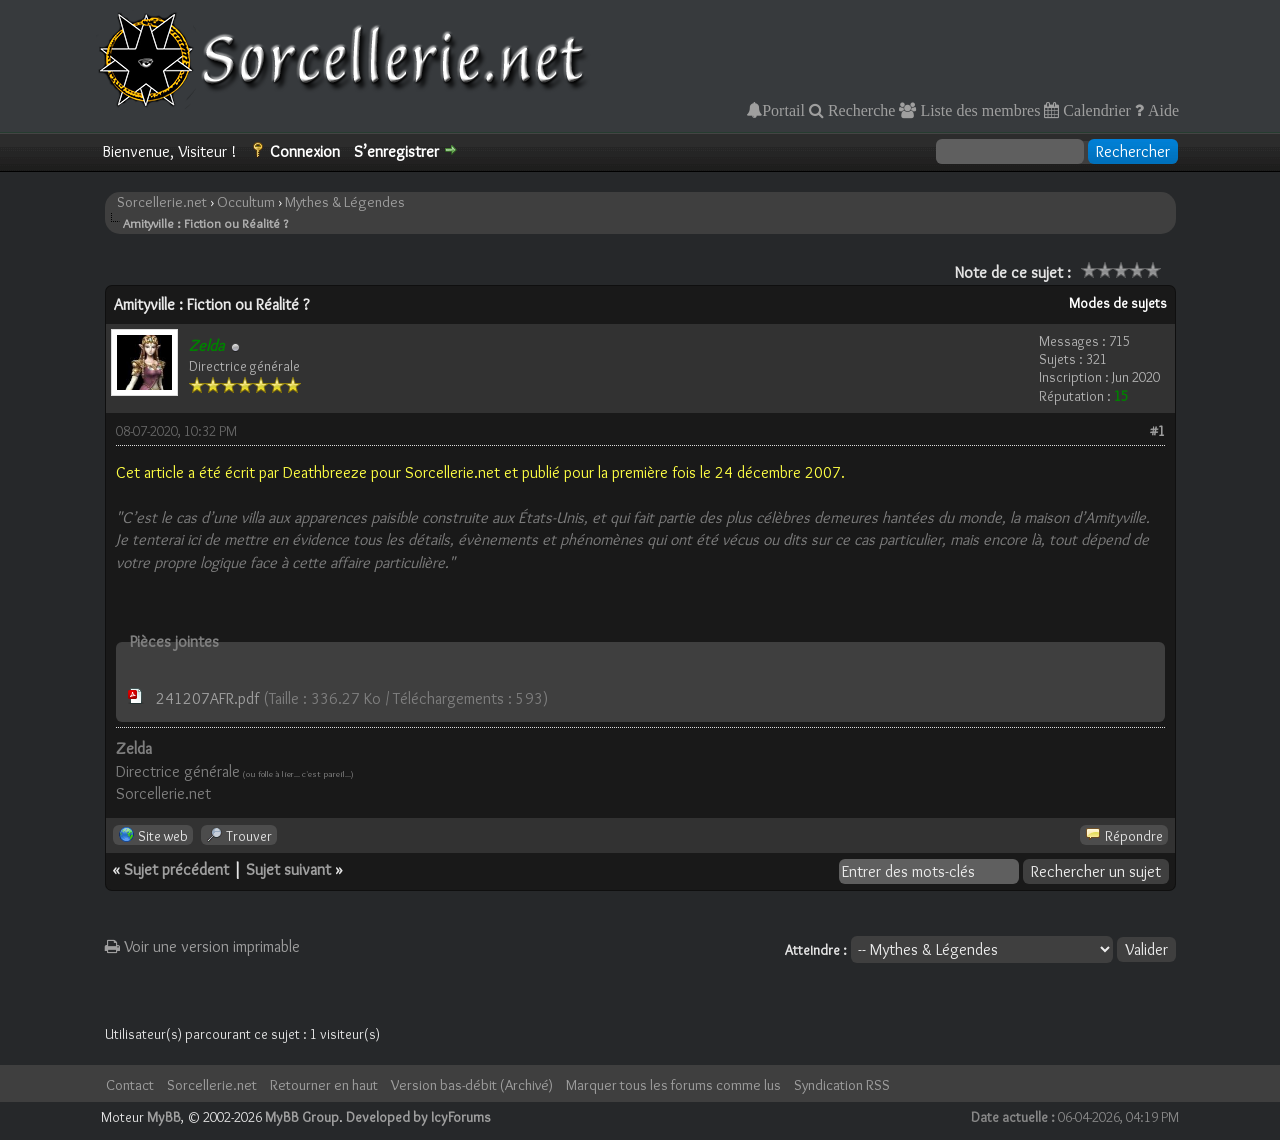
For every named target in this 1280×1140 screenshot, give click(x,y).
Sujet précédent (176, 869)
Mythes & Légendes (345, 202)
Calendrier (1095, 110)
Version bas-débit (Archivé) (472, 1085)
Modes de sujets (1118, 303)
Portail (783, 110)
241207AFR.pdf (207, 698)
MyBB (164, 1117)
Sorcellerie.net (162, 202)
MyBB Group (302, 1117)
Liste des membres (978, 110)
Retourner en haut (324, 1085)
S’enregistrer (396, 151)
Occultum (246, 202)
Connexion (305, 151)
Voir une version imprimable (202, 946)
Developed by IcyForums (418, 1117)
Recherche (860, 110)
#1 (1157, 431)
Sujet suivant (288, 869)
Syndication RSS (842, 1085)
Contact (130, 1085)
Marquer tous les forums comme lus (673, 1085)
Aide (1161, 110)
